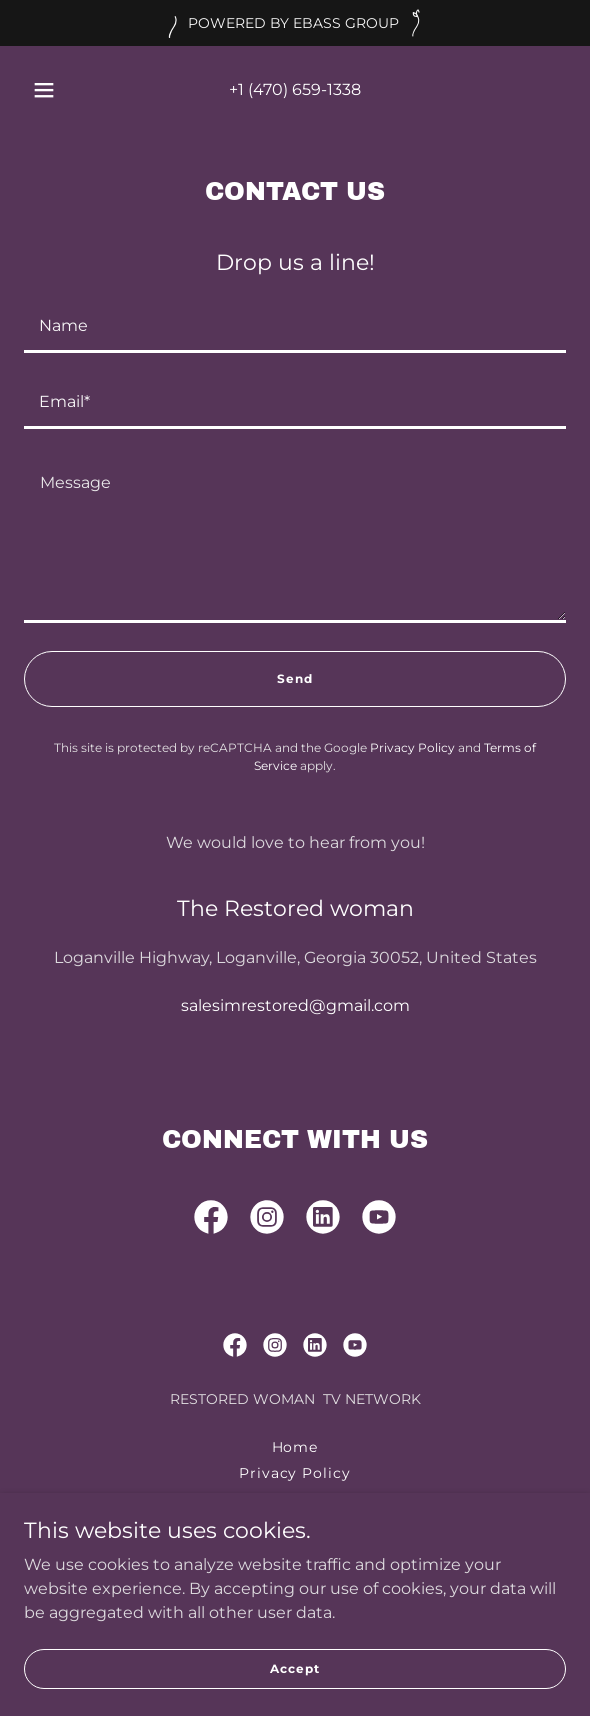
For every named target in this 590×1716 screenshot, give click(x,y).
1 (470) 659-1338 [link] (299, 89)
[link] (211, 1221)
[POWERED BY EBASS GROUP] (295, 23)
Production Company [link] (295, 1525)
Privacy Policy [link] (412, 747)
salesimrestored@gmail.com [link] (295, 1005)
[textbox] (295, 327)
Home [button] (295, 1447)
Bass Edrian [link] (295, 1551)
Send (294, 678)
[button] (48, 90)
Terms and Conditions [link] (295, 1499)
